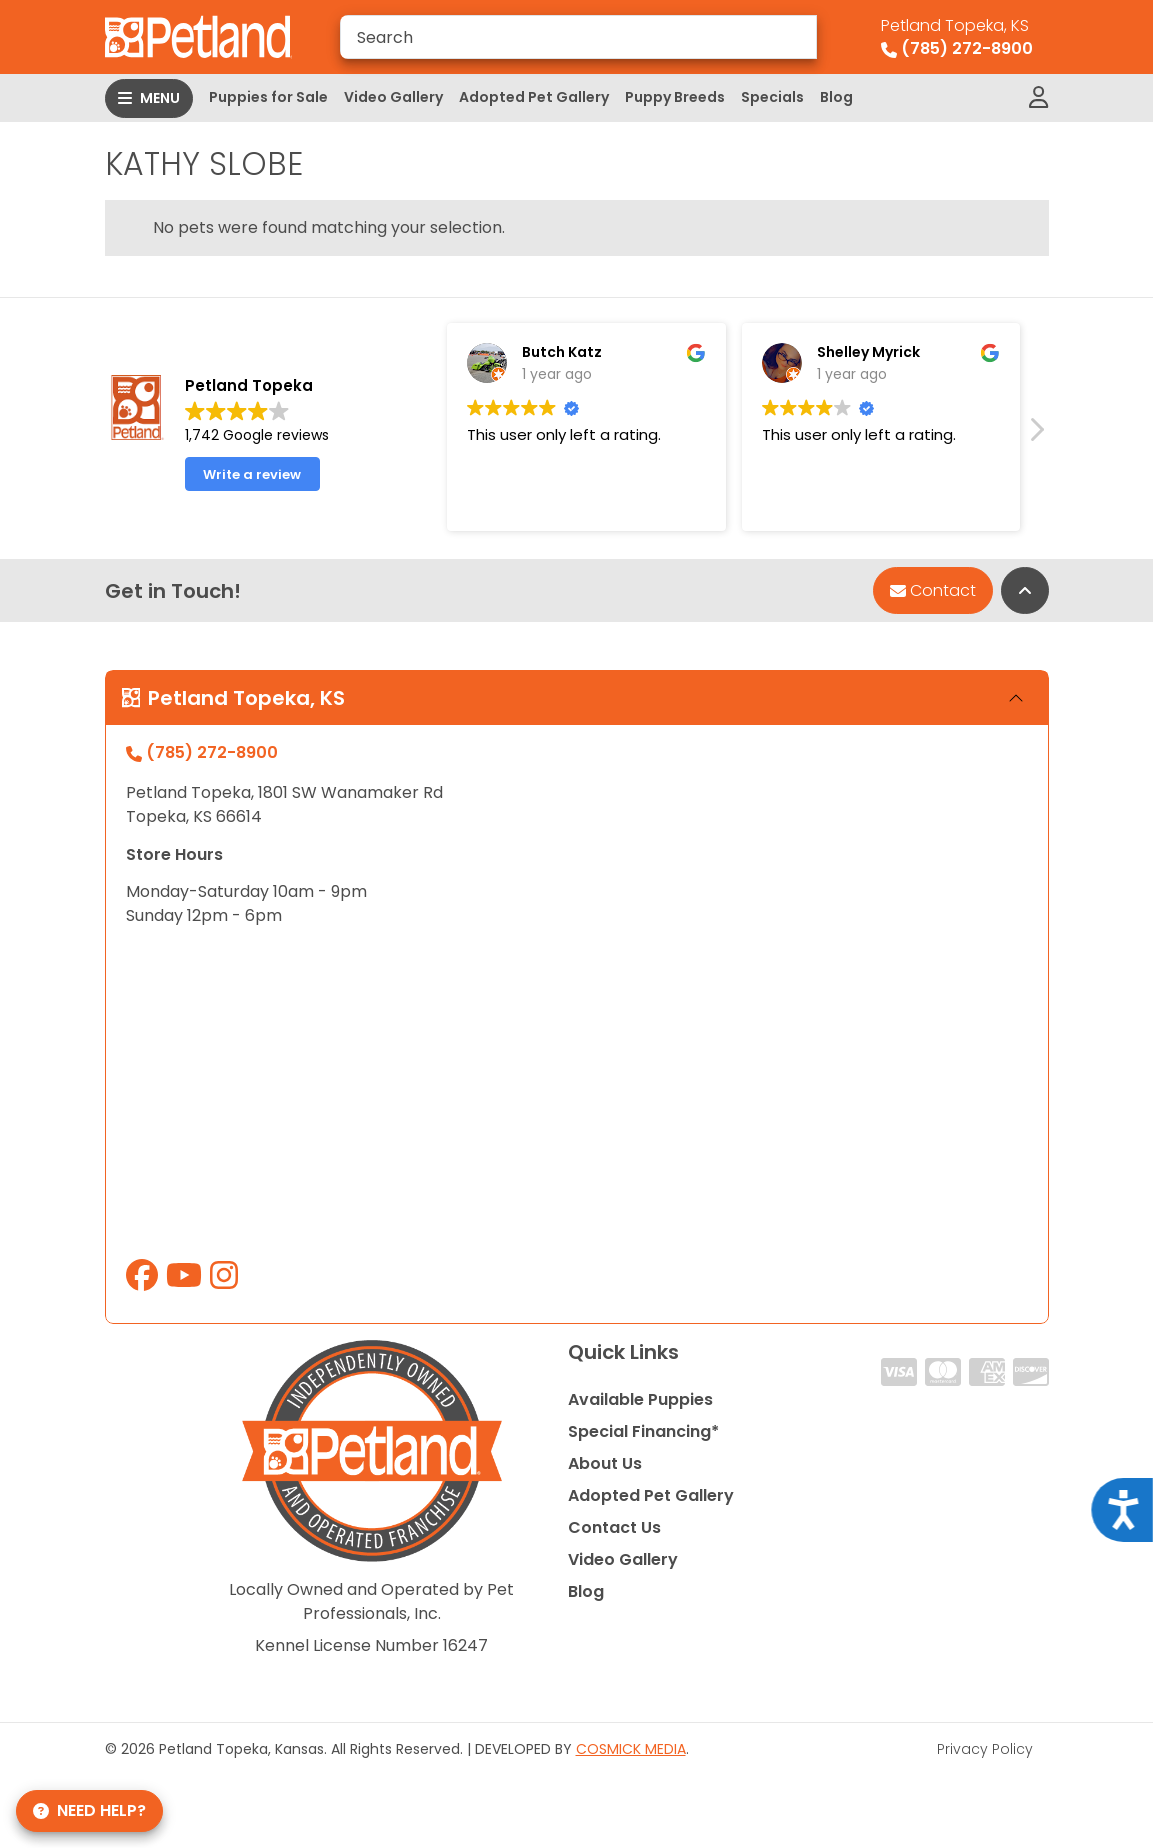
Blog (836, 97)
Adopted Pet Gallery (534, 97)
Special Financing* (643, 1431)
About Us (605, 1463)
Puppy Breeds (675, 97)
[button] (1036, 448)
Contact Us (614, 1527)
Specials (772, 97)
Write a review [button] (252, 486)
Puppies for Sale (268, 97)
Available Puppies (640, 1399)
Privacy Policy (985, 1749)
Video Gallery (393, 97)
